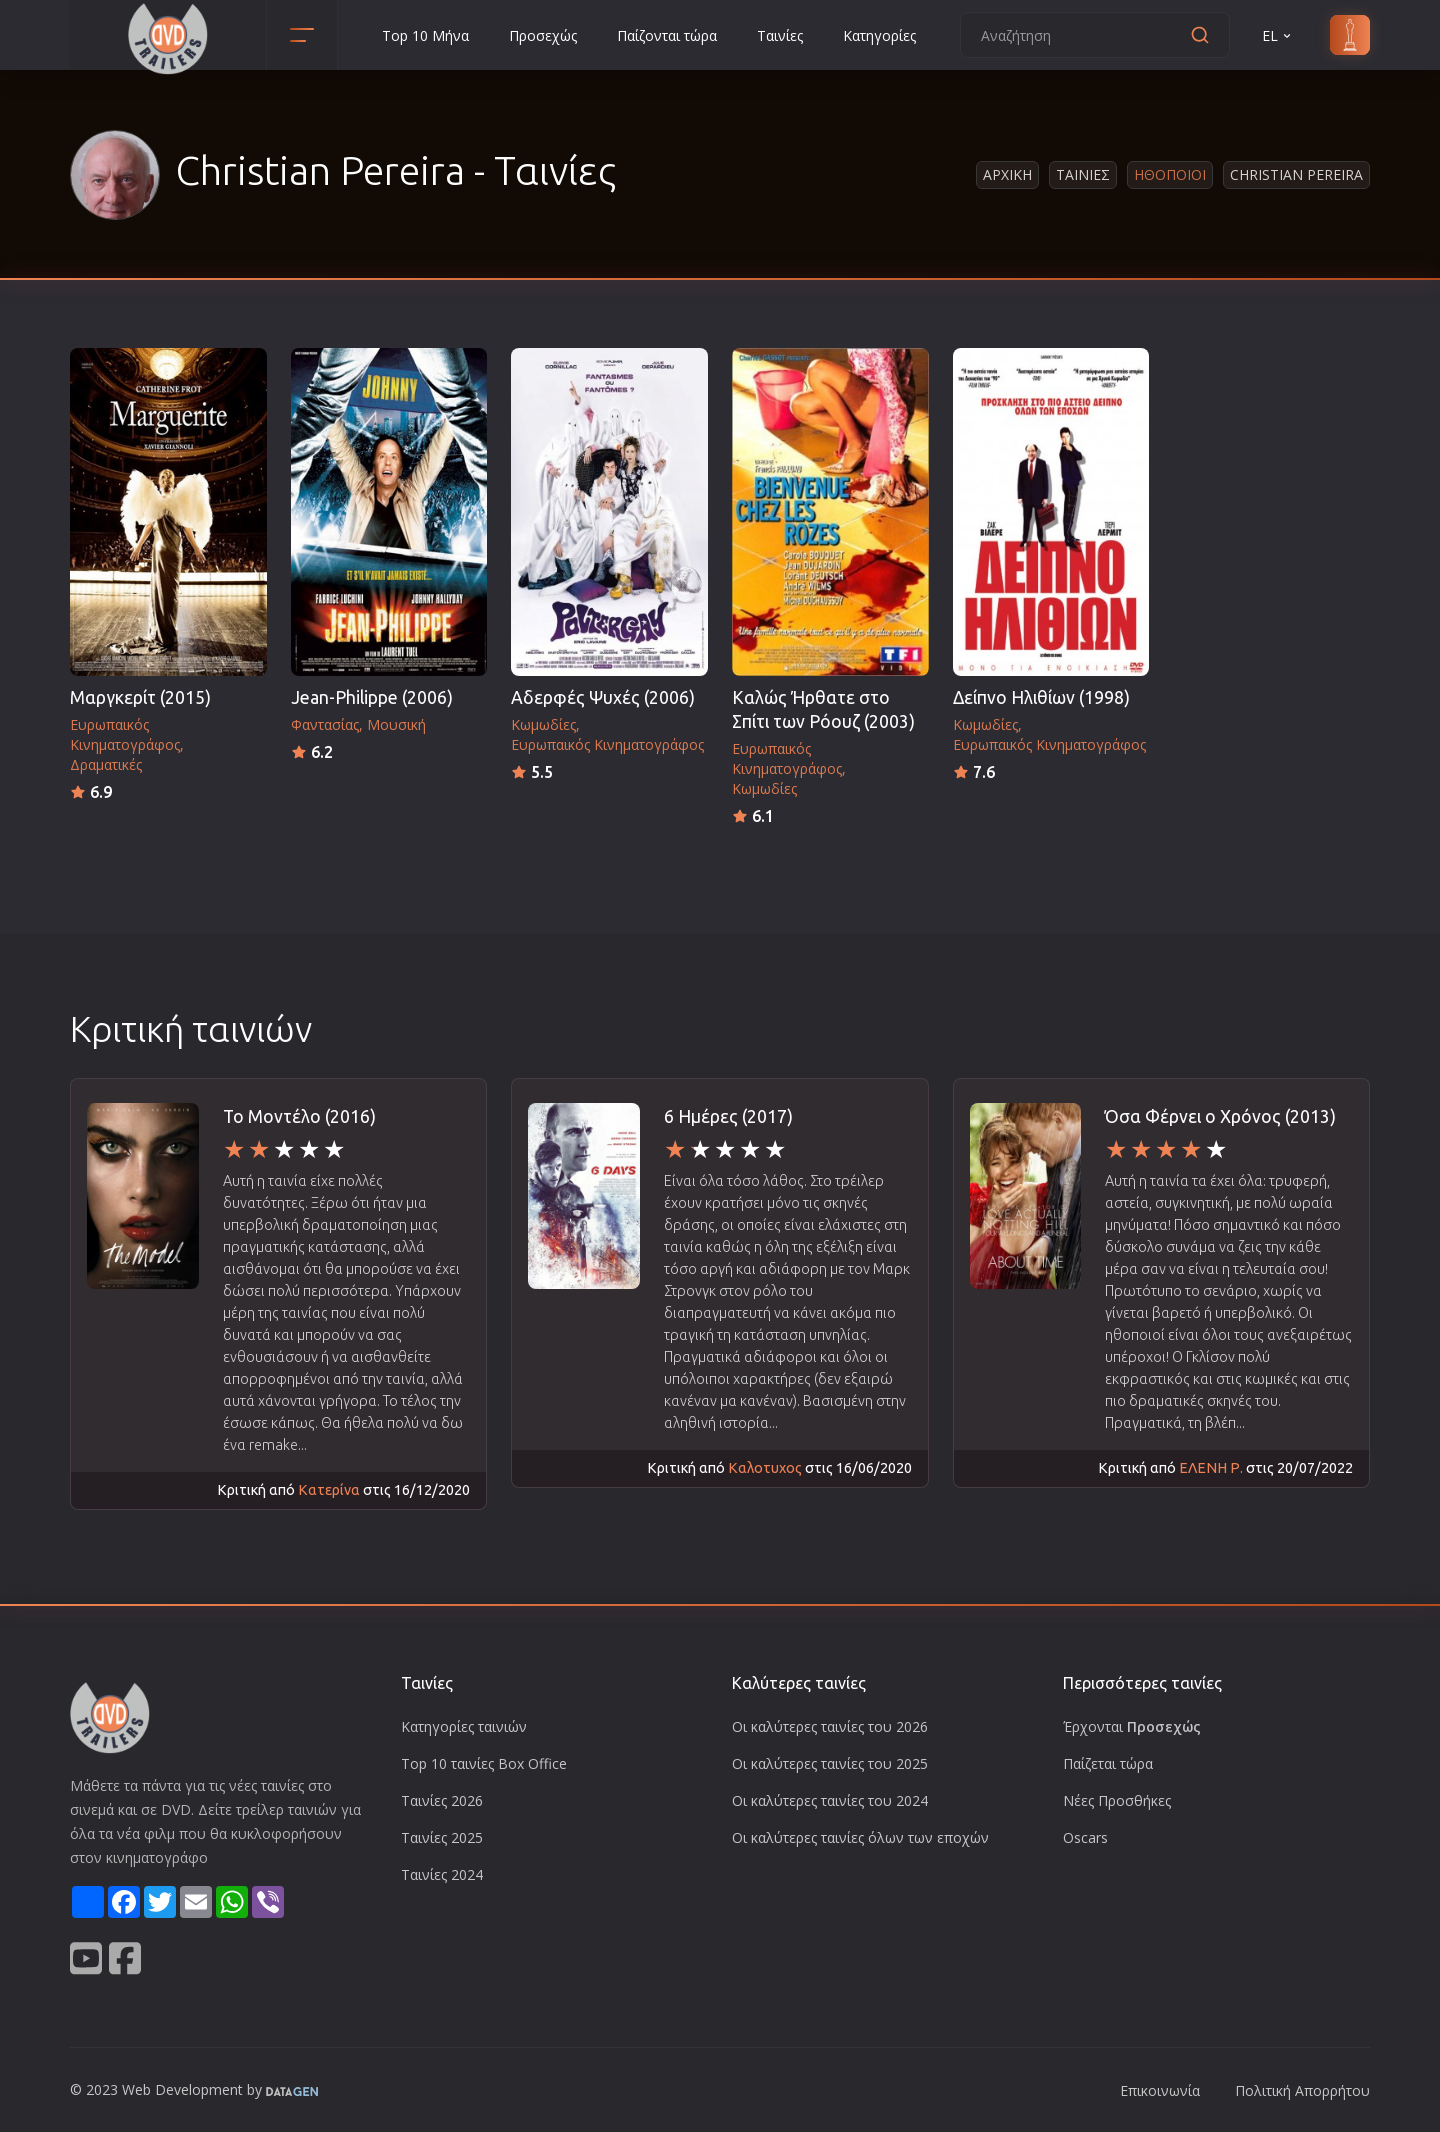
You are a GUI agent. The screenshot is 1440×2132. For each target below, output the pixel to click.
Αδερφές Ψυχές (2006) (603, 697)
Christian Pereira (1296, 174)
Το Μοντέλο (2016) (299, 1116)
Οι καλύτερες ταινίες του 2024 (830, 1800)
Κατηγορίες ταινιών (464, 1726)
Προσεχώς (543, 35)
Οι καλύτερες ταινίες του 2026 (830, 1726)
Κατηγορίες (879, 35)
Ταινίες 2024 (442, 1874)
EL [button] (1278, 35)
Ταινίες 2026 (442, 1800)
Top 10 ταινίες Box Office (484, 1763)
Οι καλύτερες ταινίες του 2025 (830, 1763)
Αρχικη (1007, 174)
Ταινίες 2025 (442, 1837)
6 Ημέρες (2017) (728, 1116)
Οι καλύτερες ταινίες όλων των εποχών (860, 1837)
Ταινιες (1083, 174)
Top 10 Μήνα (425, 35)
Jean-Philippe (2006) (372, 697)
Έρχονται (1132, 1726)
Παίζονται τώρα (667, 35)
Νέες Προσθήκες (1117, 1800)
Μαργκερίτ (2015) (140, 697)
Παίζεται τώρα (1108, 1763)
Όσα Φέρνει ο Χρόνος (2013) (1220, 1116)
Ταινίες (780, 35)
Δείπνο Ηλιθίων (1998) (1041, 697)
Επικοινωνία (1160, 2090)
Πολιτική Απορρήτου (1302, 2090)
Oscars (1085, 1837)
